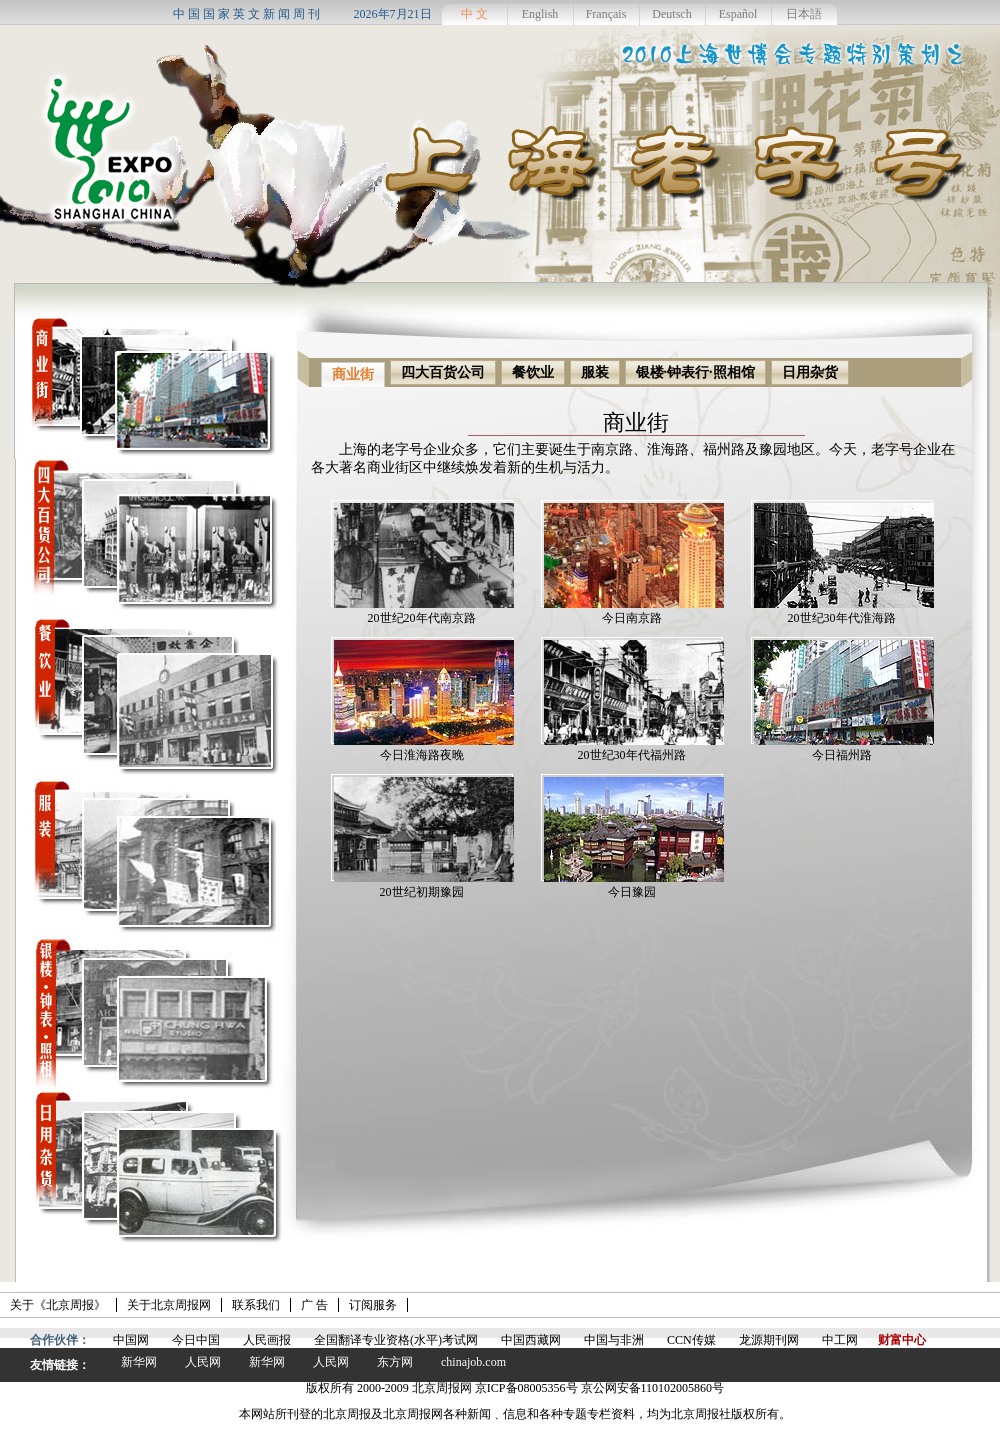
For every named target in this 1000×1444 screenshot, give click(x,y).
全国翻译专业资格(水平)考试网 (396, 1340)
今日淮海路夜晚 (422, 755)
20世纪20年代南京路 (422, 618)
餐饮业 (533, 372)
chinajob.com (473, 1362)
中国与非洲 (614, 1340)
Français (606, 14)
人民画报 (267, 1340)
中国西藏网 (531, 1340)
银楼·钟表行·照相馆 (695, 372)
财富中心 (902, 1340)
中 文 (474, 14)
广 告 (314, 1305)
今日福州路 (842, 755)
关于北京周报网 (169, 1305)
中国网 (131, 1340)
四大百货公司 (443, 372)
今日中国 (196, 1340)
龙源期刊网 (769, 1340)
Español (738, 14)
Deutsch (671, 14)
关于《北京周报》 (58, 1305)
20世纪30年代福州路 (632, 755)
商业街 (353, 374)
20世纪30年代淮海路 (842, 618)
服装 (595, 372)
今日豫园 (632, 892)
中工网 (840, 1340)
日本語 (804, 14)
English (540, 14)
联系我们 (256, 1305)
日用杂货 (810, 372)
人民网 (203, 1362)
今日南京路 (632, 618)
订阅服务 (373, 1305)
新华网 (139, 1362)
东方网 (395, 1362)
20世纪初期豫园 (422, 892)
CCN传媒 (691, 1340)
